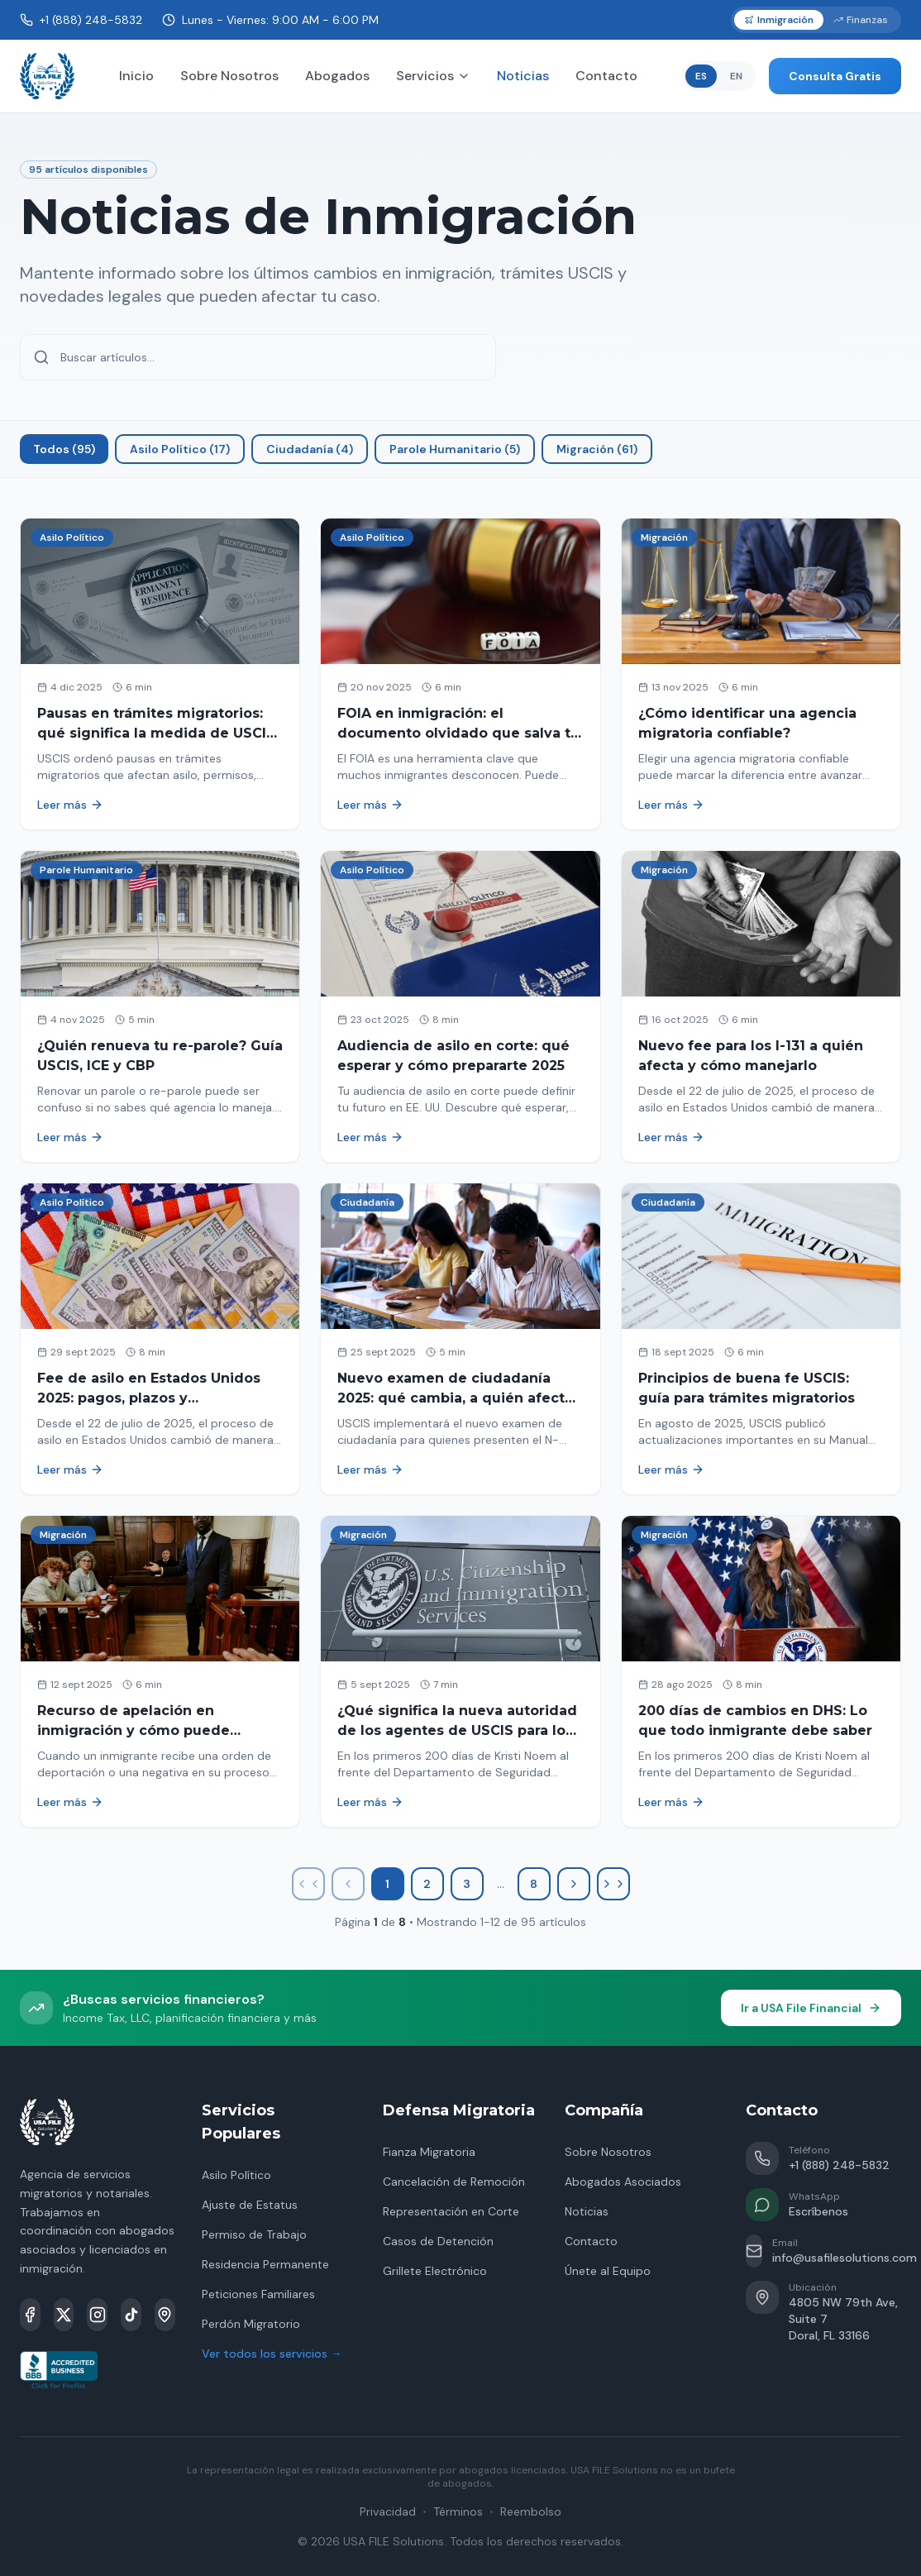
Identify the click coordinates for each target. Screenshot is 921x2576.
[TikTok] (131, 2314)
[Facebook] (30, 2314)
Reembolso (530, 2511)
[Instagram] (97, 2314)
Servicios (433, 75)
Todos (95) (64, 449)
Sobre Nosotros (229, 75)
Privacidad (388, 2511)
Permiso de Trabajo (254, 2234)
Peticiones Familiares (258, 2294)
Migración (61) (596, 449)
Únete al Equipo (608, 2270)
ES (701, 76)
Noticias (523, 75)
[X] (64, 2314)
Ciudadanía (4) (309, 449)
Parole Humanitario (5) (454, 449)
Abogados (337, 75)
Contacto (606, 75)
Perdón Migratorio (251, 2323)
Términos (458, 2511)
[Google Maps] (165, 2314)
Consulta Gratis (835, 76)
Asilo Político (236, 2174)
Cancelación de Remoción (454, 2181)
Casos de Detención (438, 2241)
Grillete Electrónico (435, 2270)
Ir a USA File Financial (811, 2007)
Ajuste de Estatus (250, 2204)
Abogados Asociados (623, 2181)
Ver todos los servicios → (272, 2353)
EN (736, 76)
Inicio (136, 75)
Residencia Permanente (265, 2264)
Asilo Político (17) (180, 449)
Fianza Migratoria (429, 2151)
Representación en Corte (451, 2211)
